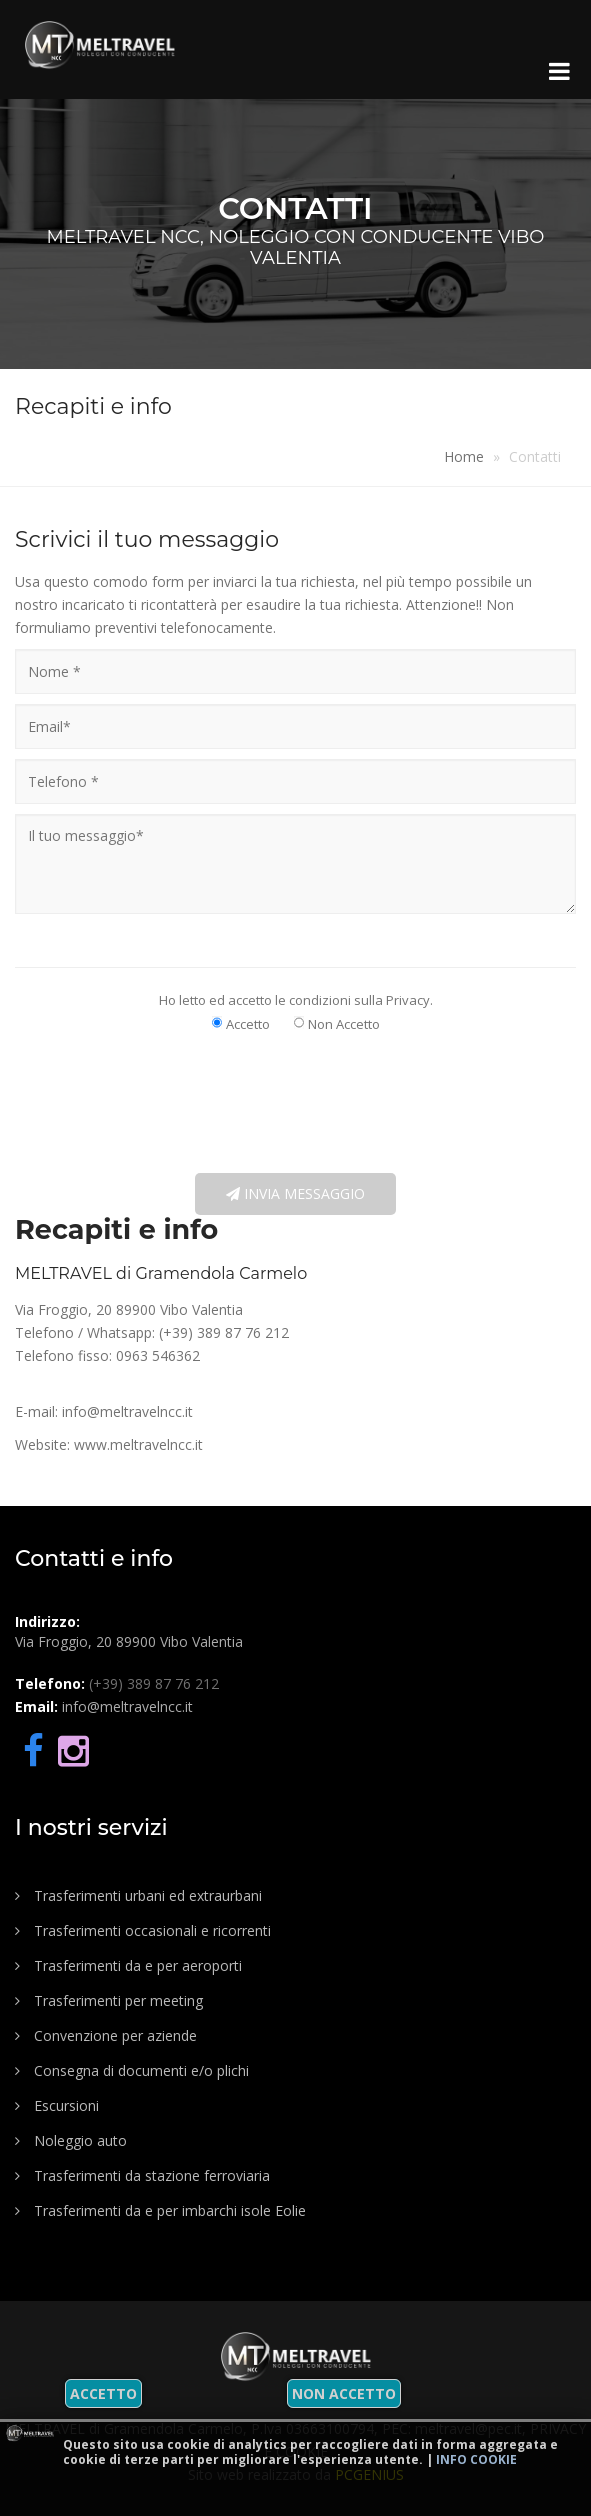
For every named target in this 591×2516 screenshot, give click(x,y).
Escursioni (57, 2105)
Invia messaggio (295, 1193)
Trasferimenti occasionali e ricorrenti (143, 1930)
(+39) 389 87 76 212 (224, 1332)
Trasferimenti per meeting (109, 2000)
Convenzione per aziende (106, 2035)
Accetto (103, 2393)
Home (464, 456)
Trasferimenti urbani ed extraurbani (138, 1895)
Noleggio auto (71, 2140)
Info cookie (476, 2459)
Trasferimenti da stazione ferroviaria (142, 2175)
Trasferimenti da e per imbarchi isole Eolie (160, 2210)
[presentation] (288, 1102)
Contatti (535, 456)
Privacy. (409, 1000)
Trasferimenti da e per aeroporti (128, 1965)
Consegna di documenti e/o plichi (132, 2070)
